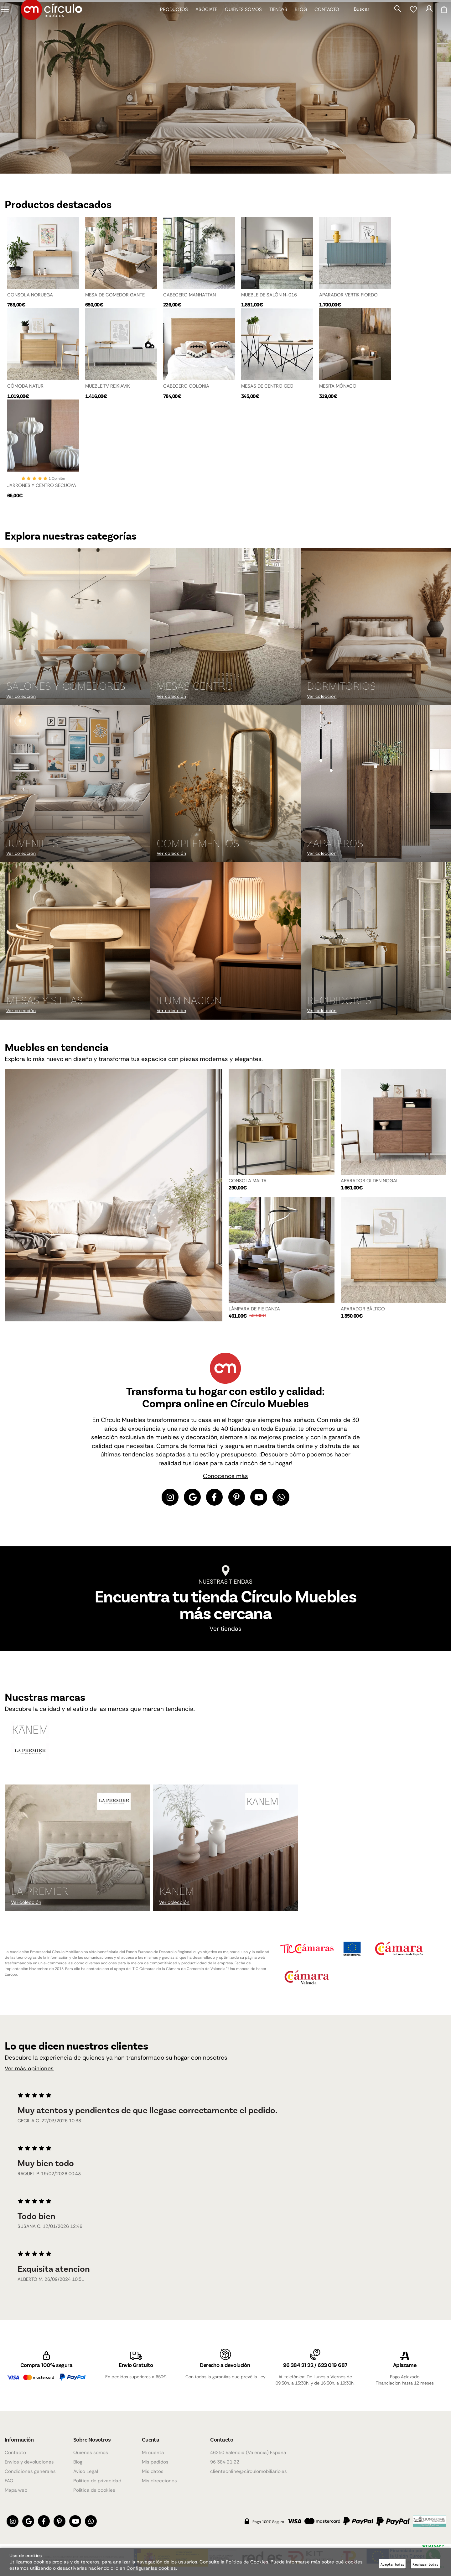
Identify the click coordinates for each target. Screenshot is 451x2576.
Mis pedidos (155, 2462)
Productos (170, 22)
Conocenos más (225, 1479)
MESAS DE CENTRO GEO (267, 385)
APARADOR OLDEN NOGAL (370, 1183)
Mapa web (16, 2490)
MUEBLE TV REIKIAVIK (107, 385)
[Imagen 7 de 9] (75, 943)
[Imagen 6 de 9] (376, 786)
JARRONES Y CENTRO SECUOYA (41, 487)
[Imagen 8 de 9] (225, 943)
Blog (296, 22)
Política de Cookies (247, 2562)
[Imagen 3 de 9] (376, 629)
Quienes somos (238, 22)
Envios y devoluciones (29, 2462)
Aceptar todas (392, 2564)
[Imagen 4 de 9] (75, 786)
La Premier (39, 1894)
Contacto (322, 22)
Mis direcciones (159, 2481)
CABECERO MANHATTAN (189, 293)
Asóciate (202, 22)
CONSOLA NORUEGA (30, 293)
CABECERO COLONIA (186, 385)
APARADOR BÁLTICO (363, 1311)
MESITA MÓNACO (337, 385)
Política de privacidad (97, 2481)
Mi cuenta (153, 2452)
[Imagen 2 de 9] (225, 629)
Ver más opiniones (32, 2073)
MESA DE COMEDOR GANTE (115, 293)
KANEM (176, 1894)
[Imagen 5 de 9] (225, 786)
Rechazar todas (425, 2564)
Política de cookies (94, 2490)
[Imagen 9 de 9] (376, 943)
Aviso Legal (85, 2471)
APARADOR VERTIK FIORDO (348, 293)
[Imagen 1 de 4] (225, 85)
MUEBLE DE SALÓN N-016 (269, 293)
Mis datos (152, 2471)
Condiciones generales (30, 2471)
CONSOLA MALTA (248, 1183)
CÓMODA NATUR (25, 385)
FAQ (9, 2481)
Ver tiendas (225, 1633)
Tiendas (274, 22)
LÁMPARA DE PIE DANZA (254, 1311)
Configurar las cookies (151, 2568)
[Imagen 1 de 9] (75, 629)
